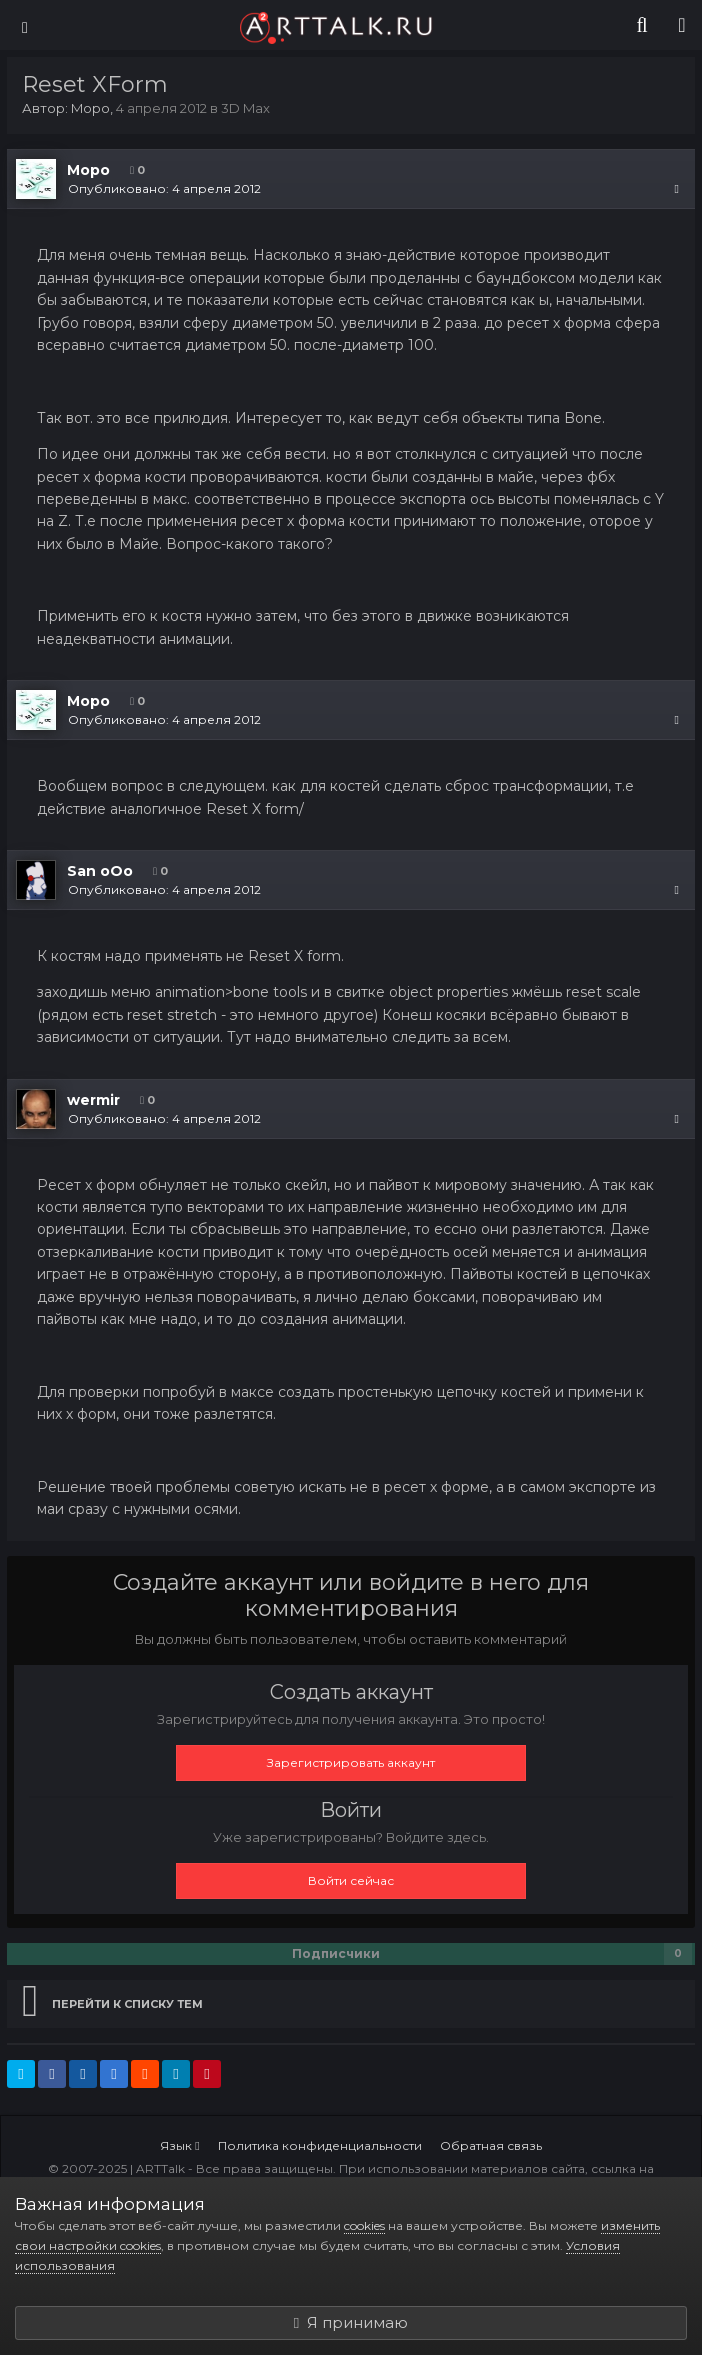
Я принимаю (351, 2322)
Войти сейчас (351, 1880)
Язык (179, 2145)
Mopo (90, 108)
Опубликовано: (164, 188)
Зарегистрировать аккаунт (351, 1762)
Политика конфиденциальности (320, 2145)
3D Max (245, 108)
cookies (364, 2225)
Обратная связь (491, 2145)
